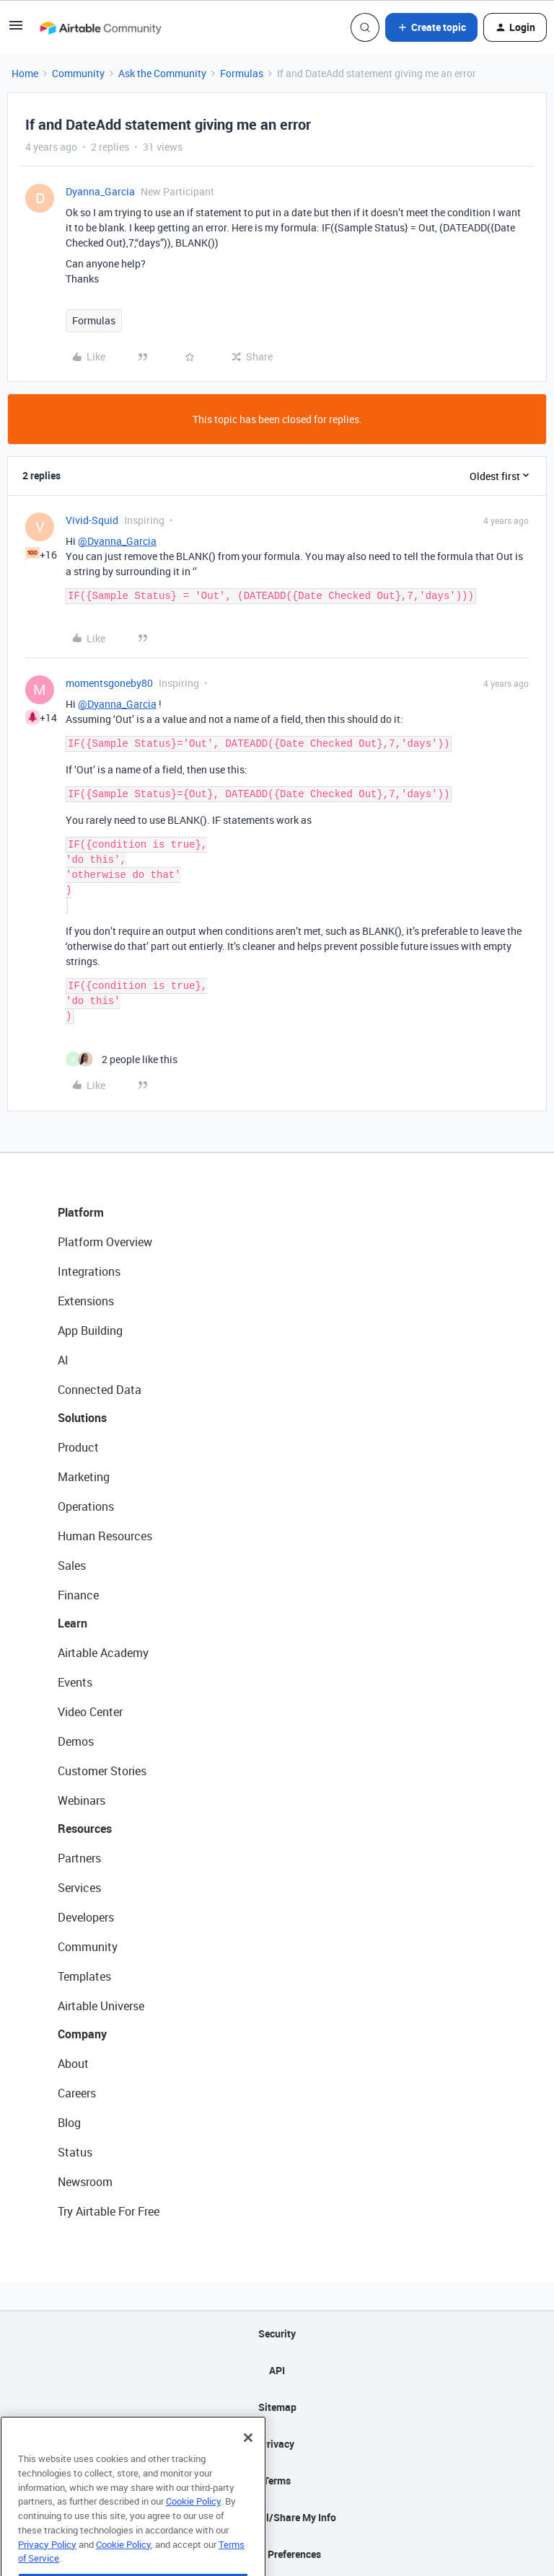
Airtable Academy (103, 1653)
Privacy (277, 2444)
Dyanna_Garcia (100, 191)
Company (82, 2034)
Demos (76, 1741)
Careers (77, 2093)
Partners (79, 1858)
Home (25, 73)
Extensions (86, 1301)
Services (79, 1888)
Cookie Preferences (277, 2554)
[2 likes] (121, 1059)
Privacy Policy (47, 2568)
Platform (81, 1212)
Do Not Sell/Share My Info (277, 2517)
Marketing (84, 1477)
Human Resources (105, 1536)
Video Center (90, 1712)
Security (277, 2333)
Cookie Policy (193, 2526)
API (277, 2370)
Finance (78, 1595)
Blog (69, 2123)
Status (75, 2152)
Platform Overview (105, 1242)
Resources (85, 1828)
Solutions (82, 1418)
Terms (277, 2480)
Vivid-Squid (92, 520)
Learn (72, 1623)
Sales (72, 1565)
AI (63, 1360)
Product (78, 1447)
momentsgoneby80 (109, 683)
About (73, 2063)
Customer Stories (102, 1771)
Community (78, 73)
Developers (86, 1917)
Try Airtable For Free (108, 2211)
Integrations (89, 1271)
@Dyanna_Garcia (117, 541)
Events (75, 1682)
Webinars (81, 1800)
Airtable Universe (101, 2006)
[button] (16, 30)
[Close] (248, 2463)
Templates (84, 1976)
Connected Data (99, 1390)
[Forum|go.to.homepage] (100, 27)
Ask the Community (162, 73)
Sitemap (277, 2407)
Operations (86, 1506)
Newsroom (85, 2182)
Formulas (241, 73)
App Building (90, 1330)
